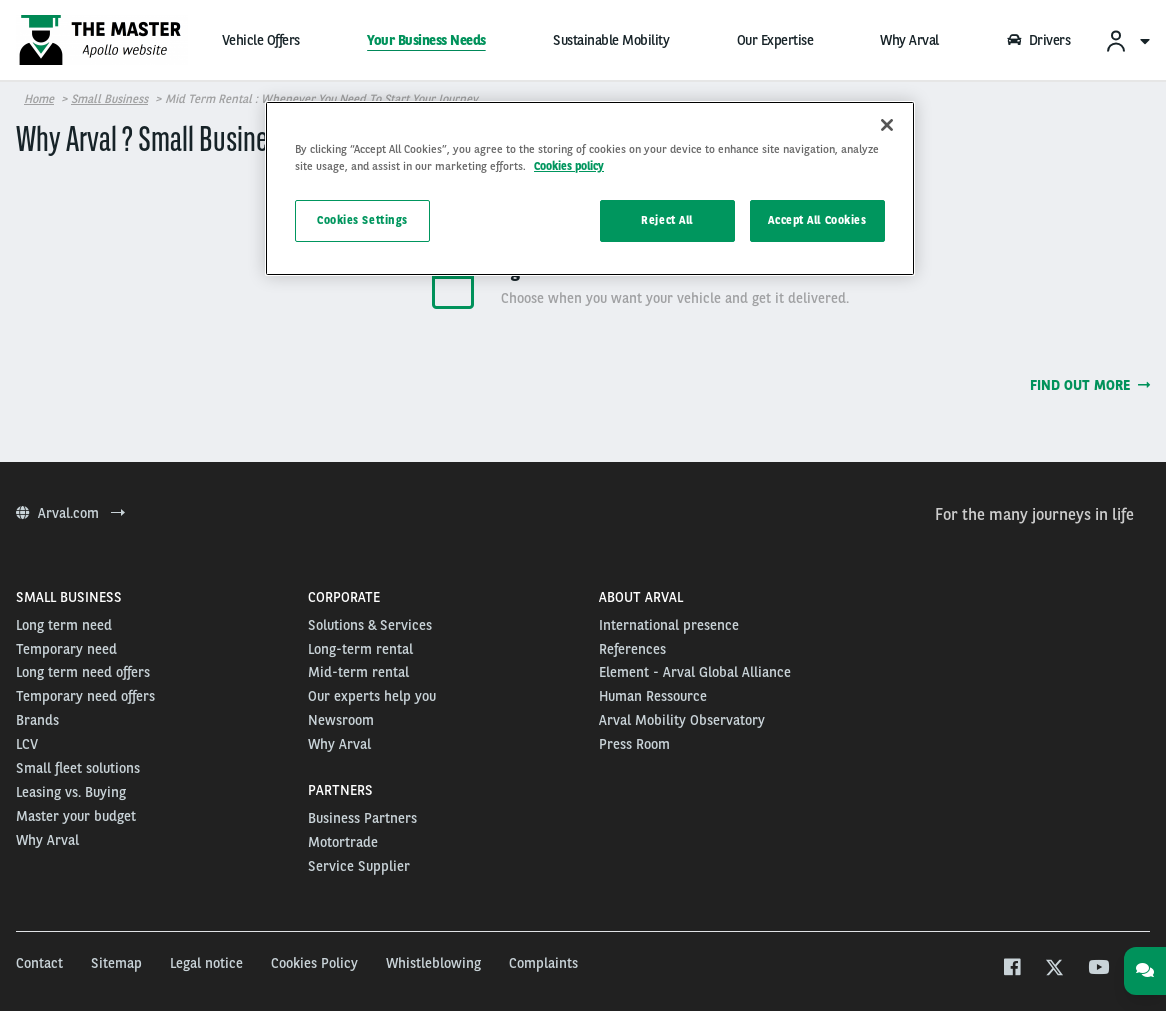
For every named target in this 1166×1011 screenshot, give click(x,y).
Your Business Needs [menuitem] (426, 40)
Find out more (1090, 385)
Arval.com (70, 513)
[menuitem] (1127, 40)
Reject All (667, 220)
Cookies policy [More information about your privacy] (569, 166)
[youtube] (1097, 969)
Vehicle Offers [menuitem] (261, 40)
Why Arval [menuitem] (909, 40)
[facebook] (1011, 969)
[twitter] (1054, 969)
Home (39, 99)
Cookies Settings (362, 220)
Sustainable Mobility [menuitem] (611, 40)
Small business (109, 99)
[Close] (887, 125)
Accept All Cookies (817, 220)
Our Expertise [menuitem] (775, 40)
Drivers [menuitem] (1038, 40)
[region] (590, 188)
